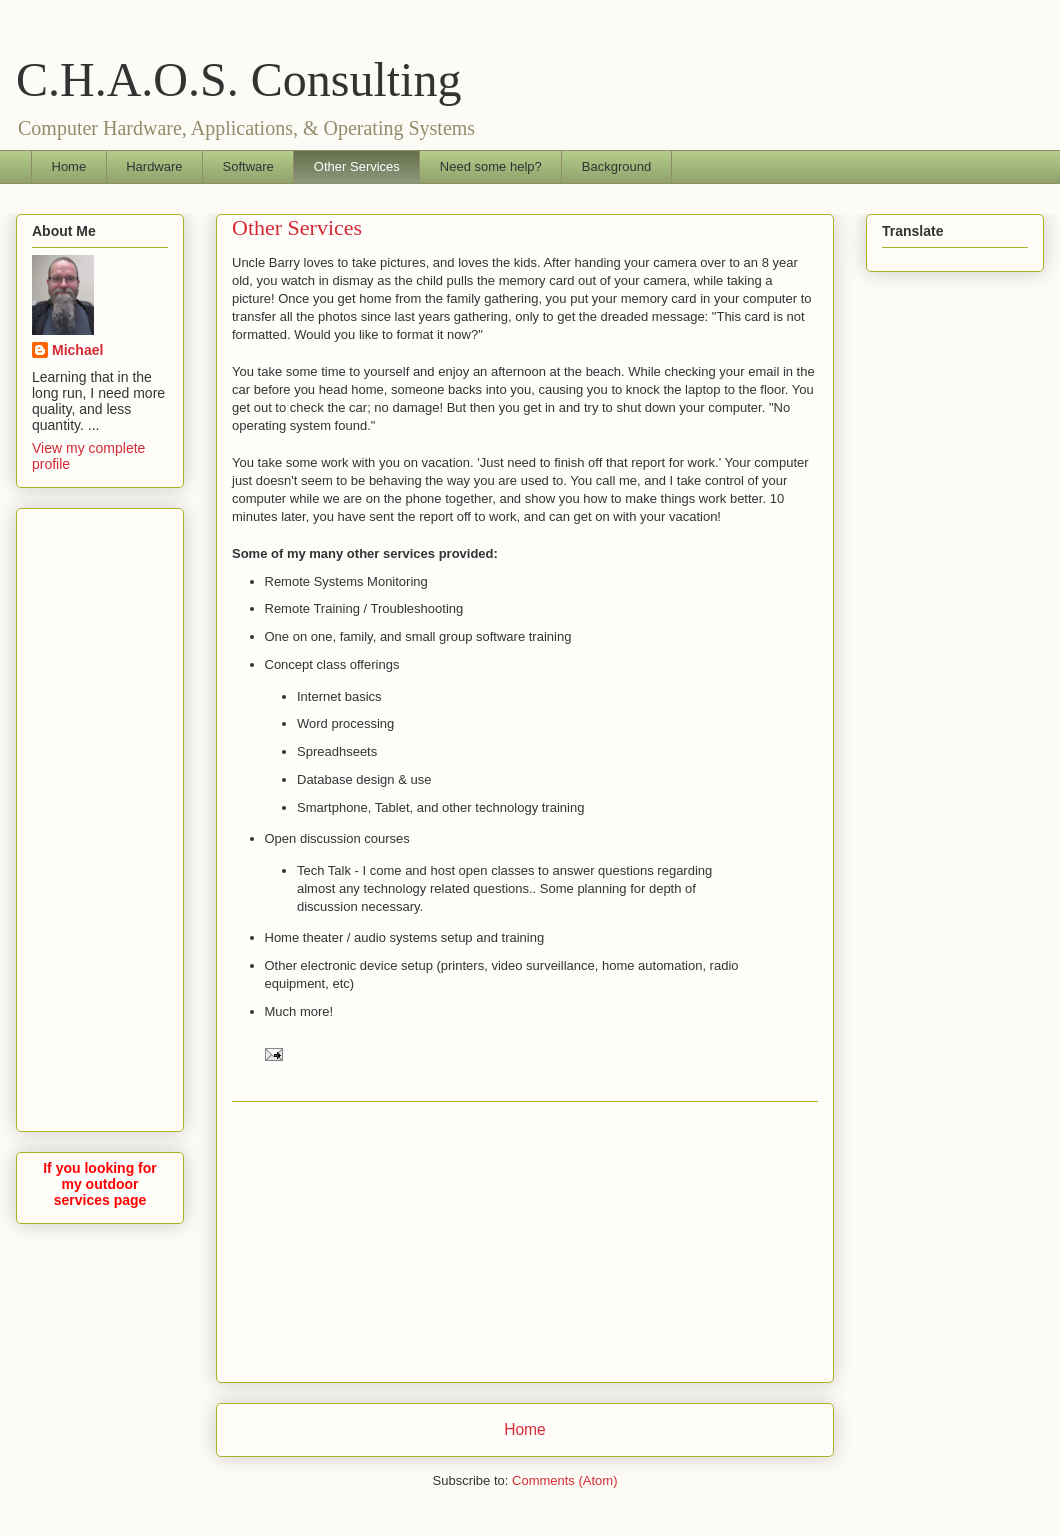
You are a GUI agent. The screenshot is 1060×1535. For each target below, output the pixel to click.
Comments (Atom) (564, 1480)
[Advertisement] (525, 1242)
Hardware (154, 166)
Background (616, 166)
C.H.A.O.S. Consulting (238, 79)
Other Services (357, 166)
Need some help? (491, 166)
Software (248, 166)
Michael (77, 350)
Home (69, 166)
